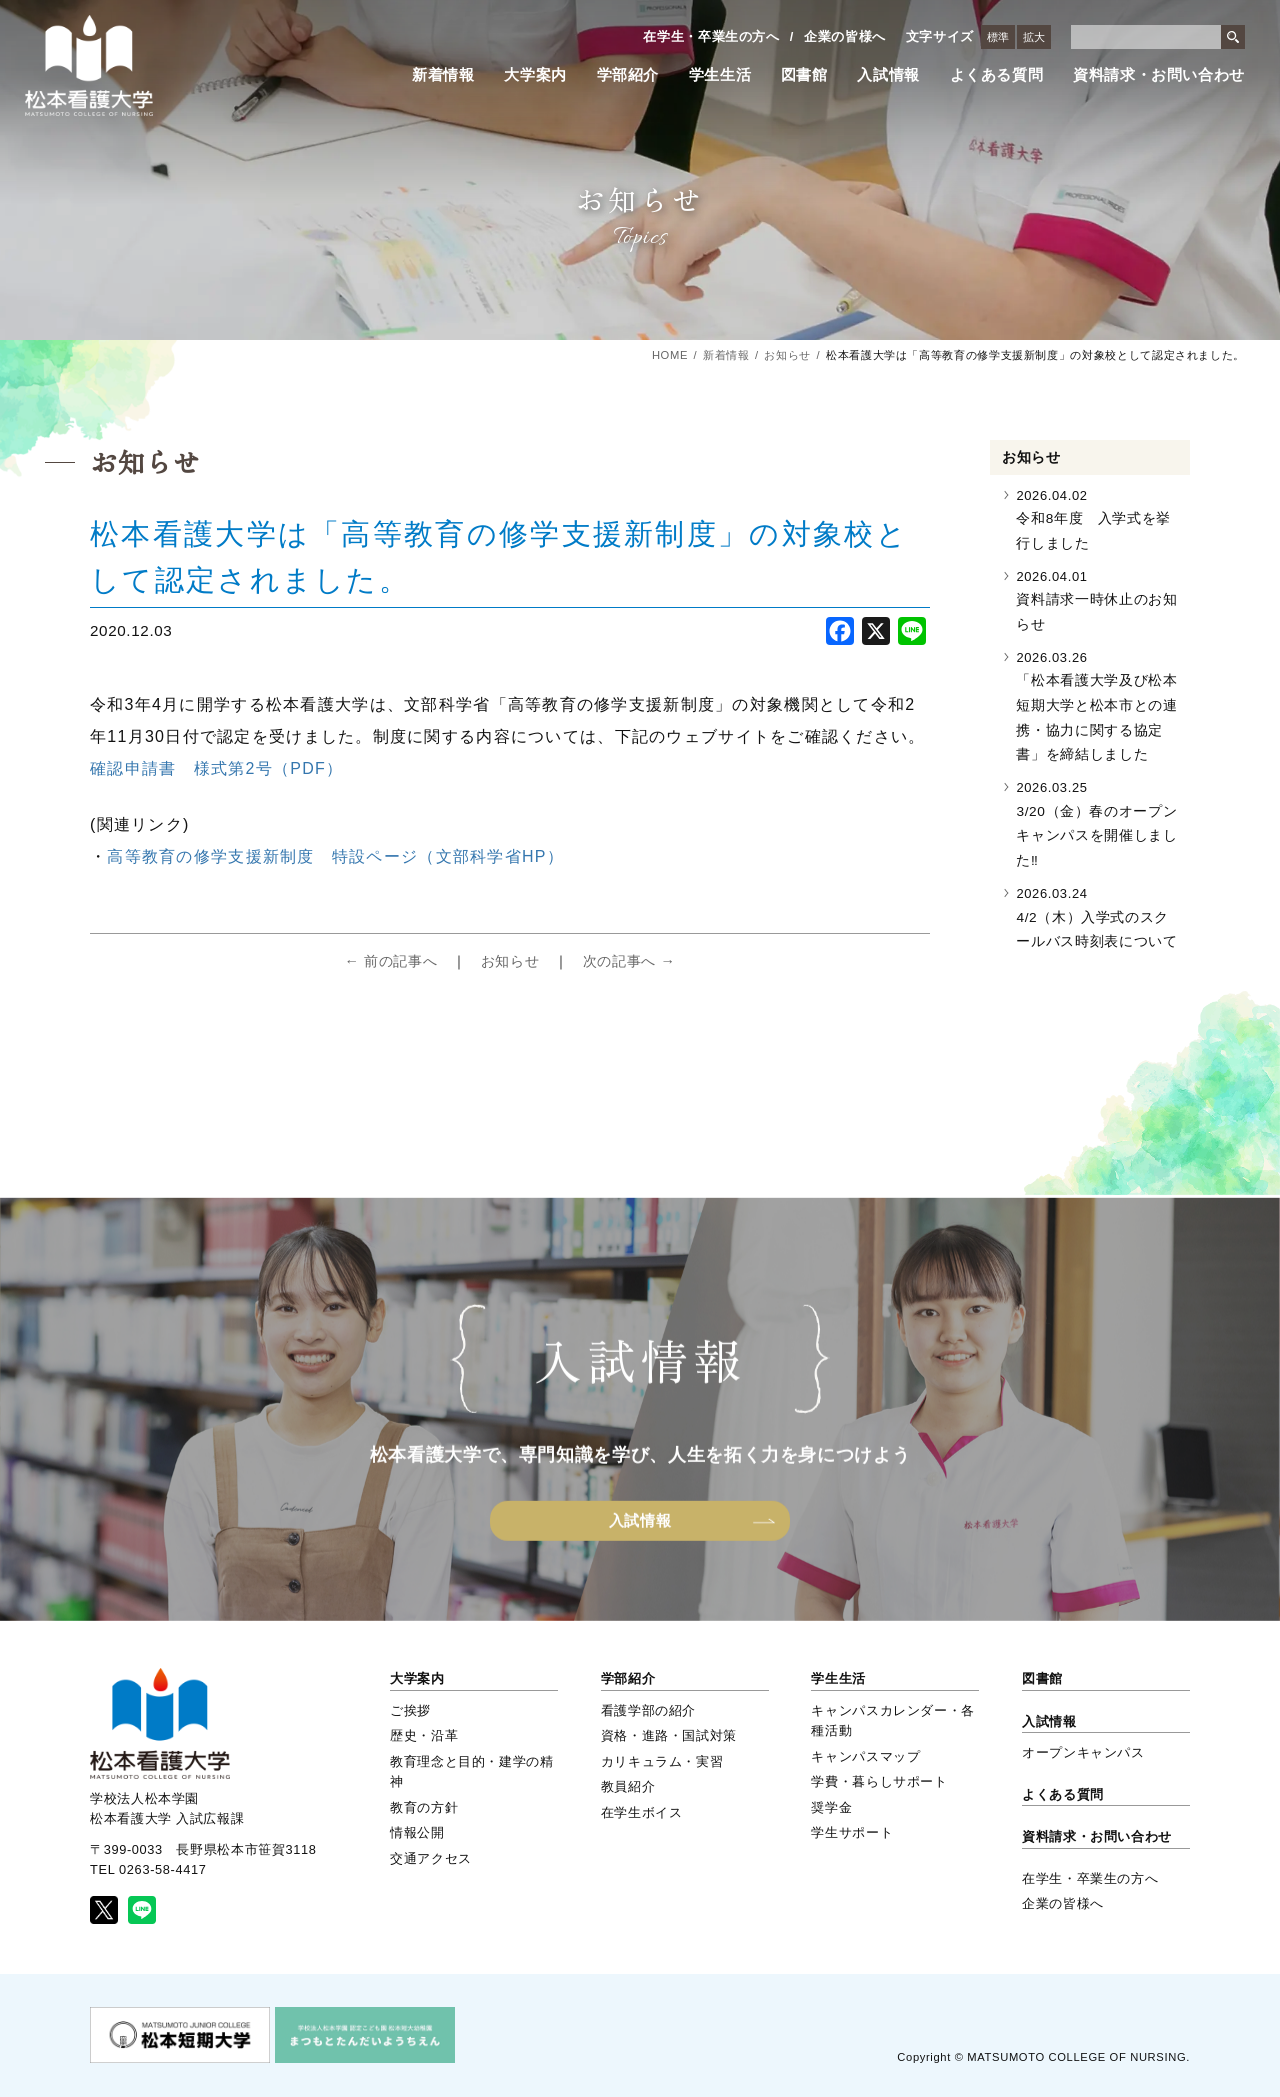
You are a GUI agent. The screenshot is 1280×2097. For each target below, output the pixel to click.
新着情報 (443, 75)
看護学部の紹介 (648, 1710)
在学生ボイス (642, 1812)
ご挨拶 (410, 1710)
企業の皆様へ (845, 36)
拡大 (1034, 37)
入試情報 (888, 75)
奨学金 (831, 1807)
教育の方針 (424, 1807)
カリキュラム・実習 (662, 1761)
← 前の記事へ (390, 961)
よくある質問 (997, 75)
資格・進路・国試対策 (669, 1735)
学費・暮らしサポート (879, 1781)
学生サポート (852, 1832)
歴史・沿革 (424, 1735)
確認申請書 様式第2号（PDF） (216, 768)
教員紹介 (628, 1786)
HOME (670, 355)
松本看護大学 (89, 65)
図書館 (804, 75)
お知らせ (787, 355)
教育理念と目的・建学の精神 (472, 1771)
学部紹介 (628, 75)
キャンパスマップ (865, 1756)
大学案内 (535, 75)
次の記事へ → (629, 961)
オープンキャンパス (1083, 1752)
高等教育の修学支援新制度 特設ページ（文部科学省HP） (335, 856)
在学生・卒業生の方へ (711, 36)
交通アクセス (431, 1858)
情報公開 (417, 1832)
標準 (998, 37)
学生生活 (720, 75)
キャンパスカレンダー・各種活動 (893, 1720)
